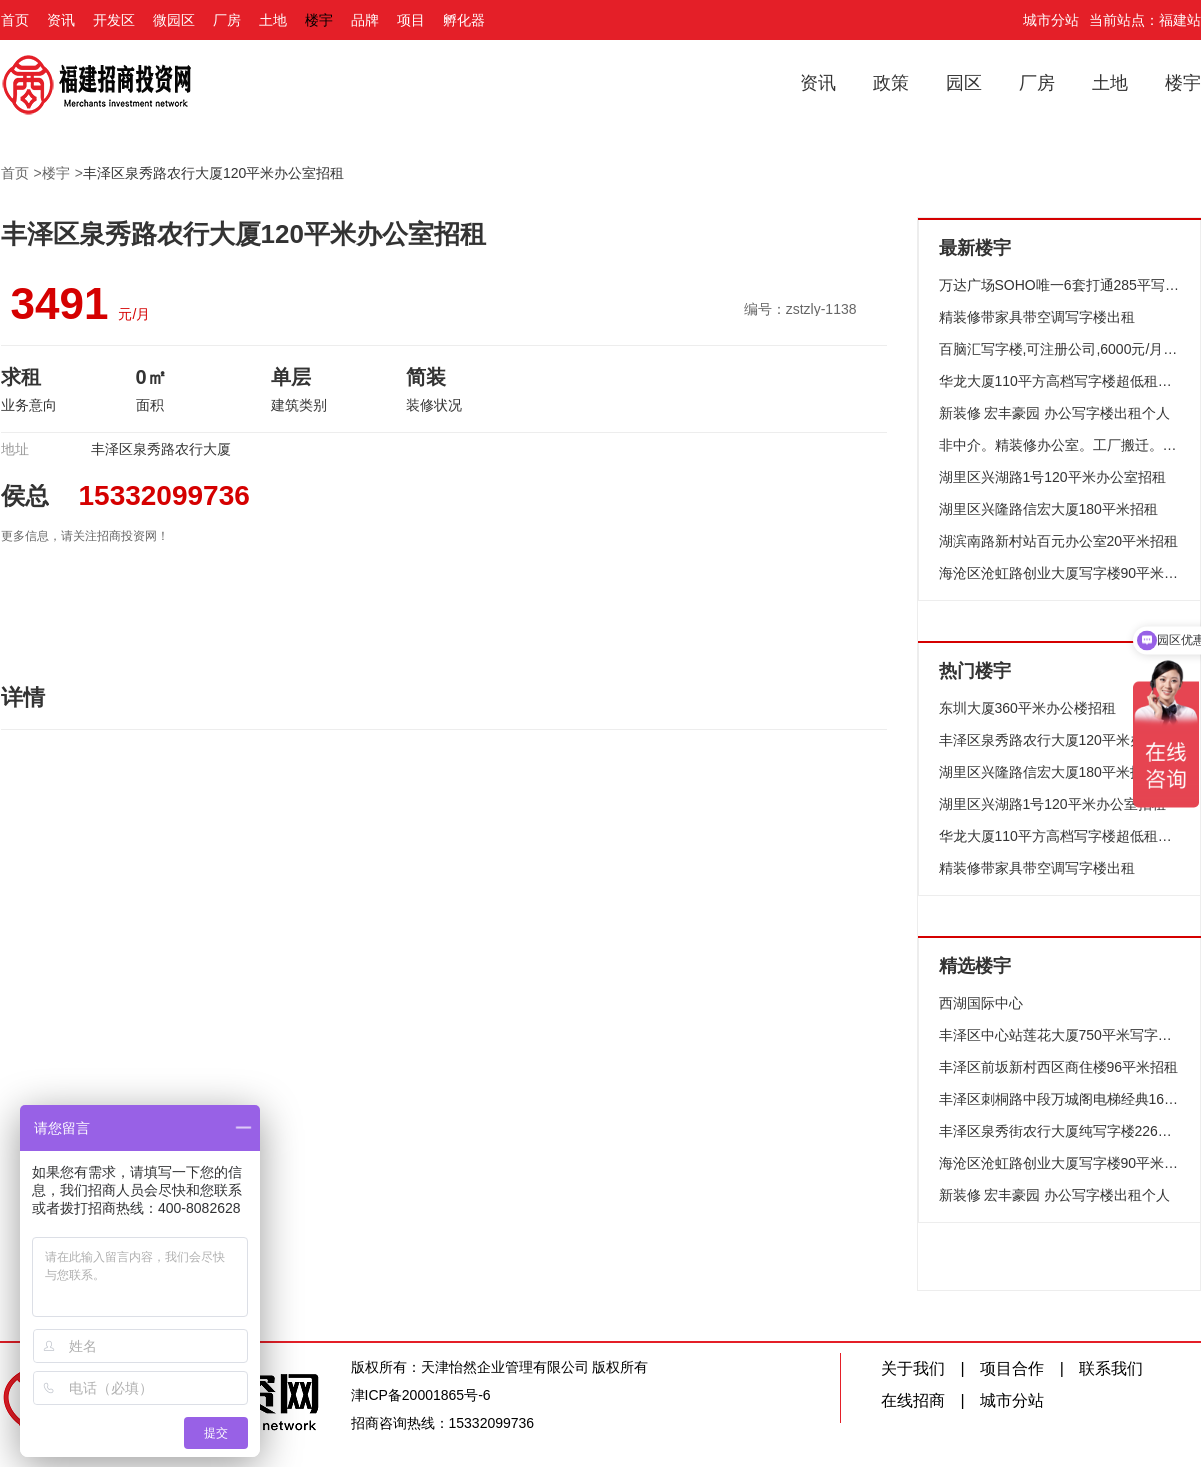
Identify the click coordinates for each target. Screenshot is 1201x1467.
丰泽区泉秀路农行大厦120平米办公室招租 (213, 173)
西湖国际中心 (981, 1003)
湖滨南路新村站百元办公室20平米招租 (1059, 541)
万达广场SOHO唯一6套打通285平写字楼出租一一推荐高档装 (1060, 285)
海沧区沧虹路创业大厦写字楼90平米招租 (1060, 573)
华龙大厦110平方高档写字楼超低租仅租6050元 (1060, 381)
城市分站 (1051, 20)
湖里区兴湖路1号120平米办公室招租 (1052, 477)
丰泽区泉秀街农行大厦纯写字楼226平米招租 (1060, 1131)
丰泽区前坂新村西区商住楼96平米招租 (1059, 1067)
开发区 (114, 20)
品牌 (365, 20)
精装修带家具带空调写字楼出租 (1037, 317)
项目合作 (1012, 1368)
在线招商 (913, 1400)
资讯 (61, 20)
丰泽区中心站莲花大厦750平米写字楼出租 (1060, 1035)
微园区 (174, 20)
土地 (273, 20)
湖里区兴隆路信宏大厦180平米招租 (1048, 509)
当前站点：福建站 (1145, 20)
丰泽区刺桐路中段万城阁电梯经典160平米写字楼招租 (1060, 1099)
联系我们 (1111, 1368)
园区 (964, 83)
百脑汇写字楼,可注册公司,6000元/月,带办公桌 (1060, 349)
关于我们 (913, 1368)
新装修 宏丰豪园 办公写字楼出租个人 (1055, 413)
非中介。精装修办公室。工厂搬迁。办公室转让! (1060, 445)
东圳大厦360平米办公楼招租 (1027, 708)
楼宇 (319, 20)
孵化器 (464, 20)
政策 (891, 83)
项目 (411, 20)
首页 (15, 20)
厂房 (227, 20)
